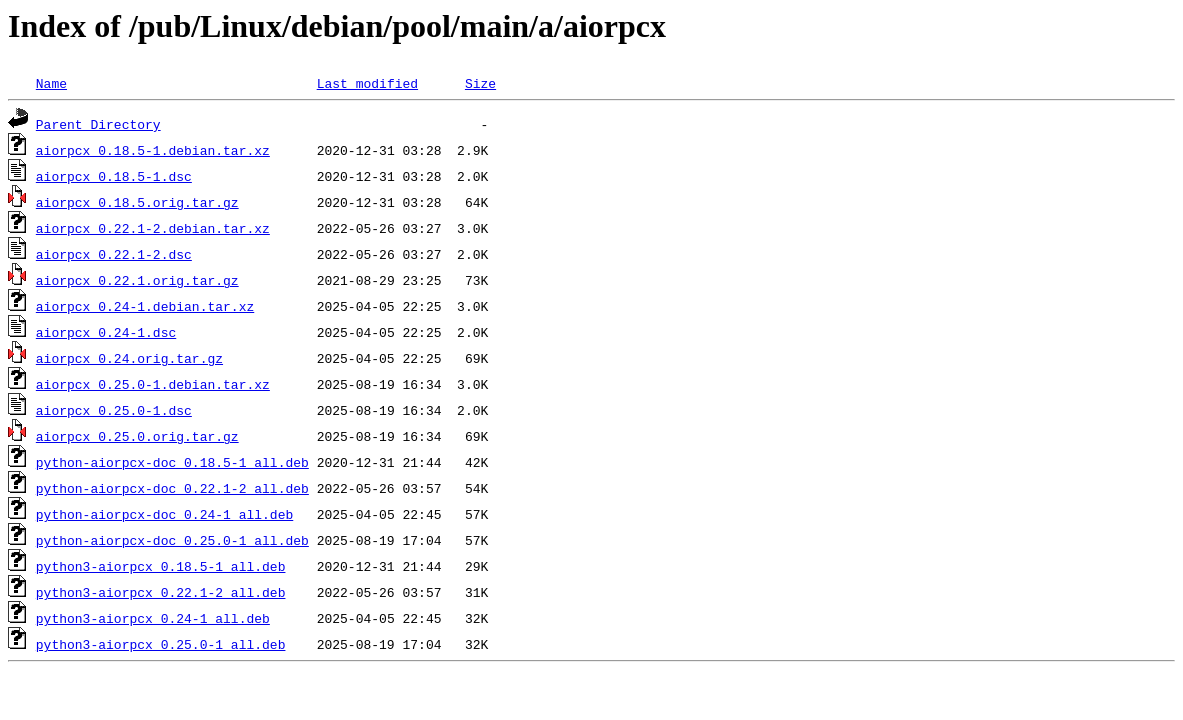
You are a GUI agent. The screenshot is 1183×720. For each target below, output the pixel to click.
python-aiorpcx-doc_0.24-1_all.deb (164, 514)
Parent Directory (98, 124)
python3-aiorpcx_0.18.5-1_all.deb (161, 566)
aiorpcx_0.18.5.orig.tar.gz (137, 202)
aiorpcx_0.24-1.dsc (106, 332)
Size (480, 83)
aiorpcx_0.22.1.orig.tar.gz (137, 280)
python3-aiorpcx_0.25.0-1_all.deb (161, 644)
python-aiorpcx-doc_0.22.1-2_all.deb (172, 488)
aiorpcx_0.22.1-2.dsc (114, 254)
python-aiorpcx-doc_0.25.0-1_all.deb (172, 540)
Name (51, 83)
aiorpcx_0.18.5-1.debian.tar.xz (153, 150)
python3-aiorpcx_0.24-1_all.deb (153, 618)
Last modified (367, 83)
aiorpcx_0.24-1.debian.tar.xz (145, 306)
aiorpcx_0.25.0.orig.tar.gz (137, 436)
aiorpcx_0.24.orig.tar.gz (129, 358)
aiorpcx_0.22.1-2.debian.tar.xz (153, 228)
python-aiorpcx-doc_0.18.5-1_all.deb (172, 462)
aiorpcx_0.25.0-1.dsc (114, 410)
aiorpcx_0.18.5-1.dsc (114, 176)
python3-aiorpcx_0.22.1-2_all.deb (161, 592)
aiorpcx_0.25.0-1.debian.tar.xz (153, 384)
